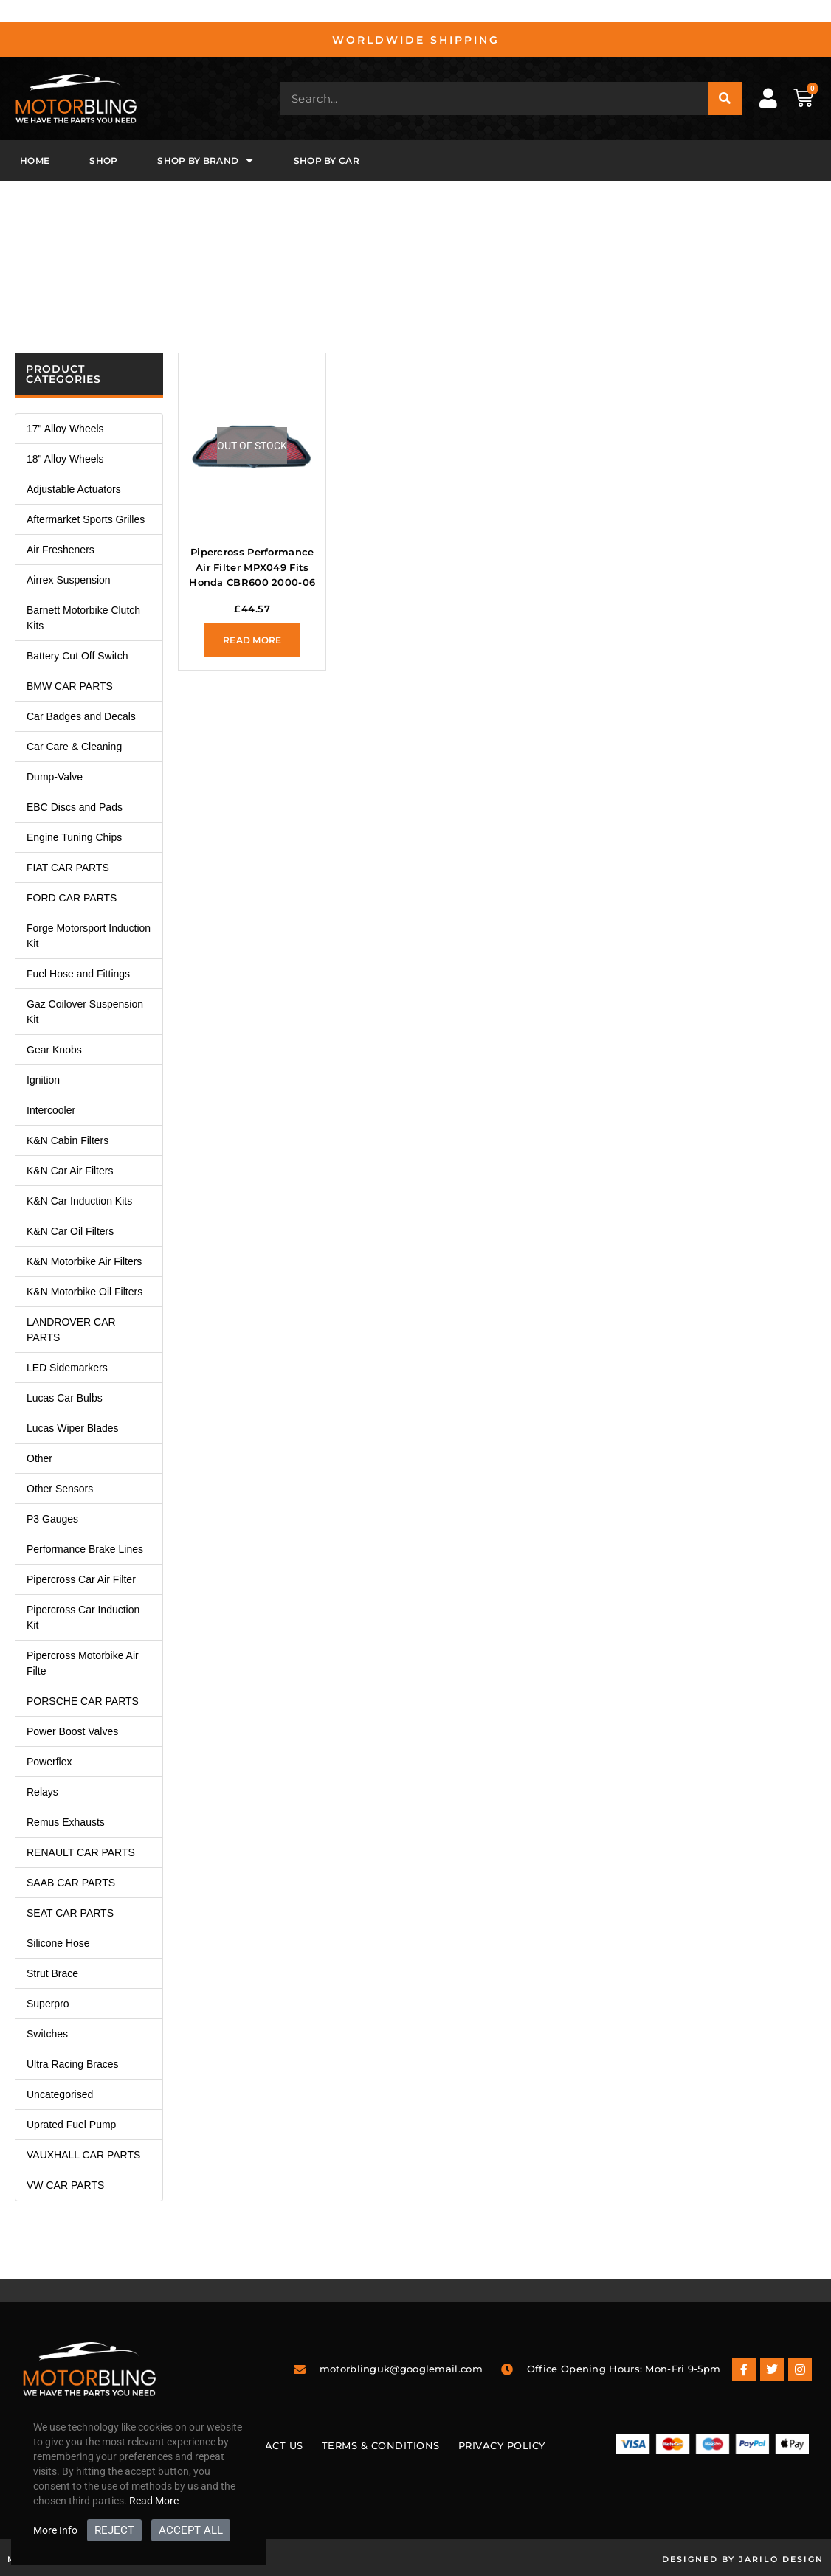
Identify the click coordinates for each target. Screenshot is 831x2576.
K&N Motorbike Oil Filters (84, 1292)
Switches (47, 2034)
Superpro (48, 2003)
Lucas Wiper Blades (73, 1428)
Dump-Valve (55, 777)
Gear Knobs (54, 1050)
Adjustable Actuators (74, 489)
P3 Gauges (52, 1519)
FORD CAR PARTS (72, 898)
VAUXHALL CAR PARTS (83, 2155)
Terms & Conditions (381, 2445)
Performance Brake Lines (85, 1549)
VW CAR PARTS (65, 2185)
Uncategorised (60, 2094)
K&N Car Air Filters (70, 1171)
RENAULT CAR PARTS (81, 1852)
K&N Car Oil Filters (70, 1231)
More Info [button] (55, 2530)
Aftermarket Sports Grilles (86, 519)
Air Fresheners (60, 549)
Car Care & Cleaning (74, 746)
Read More (154, 2501)
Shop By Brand (205, 160)
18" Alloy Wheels (65, 459)
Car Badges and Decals (81, 716)
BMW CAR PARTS (70, 686)
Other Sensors (60, 1489)
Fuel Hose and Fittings (78, 974)
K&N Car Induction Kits (79, 1201)
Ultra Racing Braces (73, 2064)
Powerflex (49, 1761)
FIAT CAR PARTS (68, 867)
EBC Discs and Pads (75, 807)
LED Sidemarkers (67, 1368)
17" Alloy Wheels (65, 428)
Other (39, 1458)
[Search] (725, 98)
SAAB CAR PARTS (71, 1882)
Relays (42, 1792)
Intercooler (51, 1110)
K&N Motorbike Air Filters (84, 1261)
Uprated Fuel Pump (71, 2124)
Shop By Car (326, 160)
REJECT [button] (114, 2530)
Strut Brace (52, 1973)
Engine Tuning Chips (74, 837)
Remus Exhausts (66, 1822)
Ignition (43, 1080)
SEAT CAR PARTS (70, 1913)
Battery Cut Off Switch (77, 656)
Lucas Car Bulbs (65, 1398)
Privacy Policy (501, 2445)
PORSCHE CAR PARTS (83, 1701)
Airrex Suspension (69, 580)
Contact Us (269, 2445)
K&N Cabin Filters (67, 1140)
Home (34, 160)
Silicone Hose (58, 1943)
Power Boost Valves (72, 1731)
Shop (103, 160)
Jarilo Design (781, 2559)
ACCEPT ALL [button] (191, 2530)
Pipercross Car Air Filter (81, 1579)
